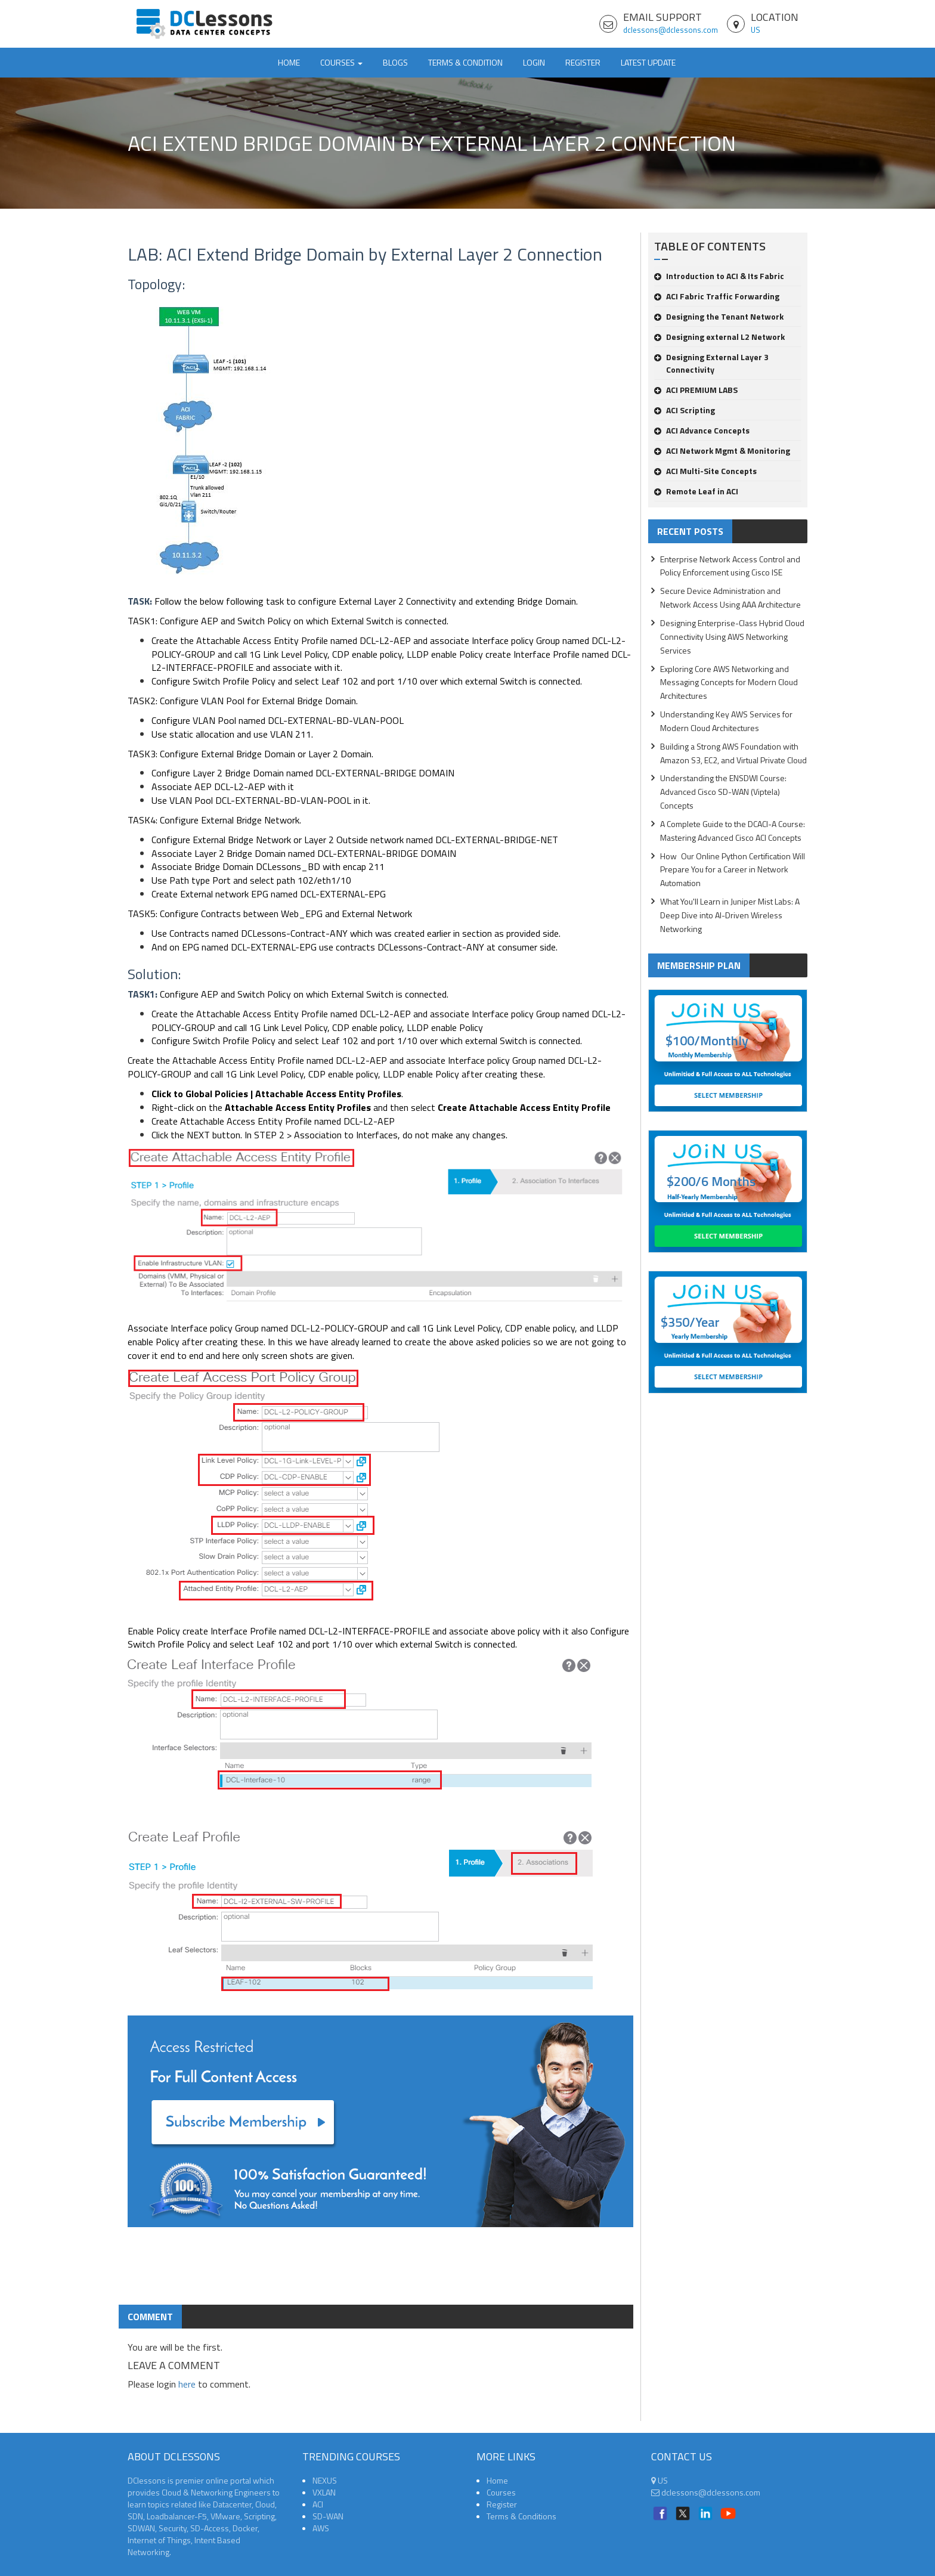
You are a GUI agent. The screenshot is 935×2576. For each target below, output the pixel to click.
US (755, 30)
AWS (320, 2528)
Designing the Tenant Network (719, 316)
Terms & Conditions (521, 2516)
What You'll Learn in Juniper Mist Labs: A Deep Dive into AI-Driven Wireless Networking (730, 915)
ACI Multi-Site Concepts (705, 471)
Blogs (395, 62)
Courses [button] (341, 62)
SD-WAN (327, 2516)
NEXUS (324, 2480)
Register (582, 62)
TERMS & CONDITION (465, 62)
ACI (317, 2504)
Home (289, 62)
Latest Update (648, 62)
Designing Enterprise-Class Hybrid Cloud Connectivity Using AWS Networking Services (732, 637)
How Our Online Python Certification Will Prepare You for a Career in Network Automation (732, 870)
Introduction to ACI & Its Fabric (719, 276)
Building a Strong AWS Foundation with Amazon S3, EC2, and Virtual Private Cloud (733, 753)
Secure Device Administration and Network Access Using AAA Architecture (730, 597)
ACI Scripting (684, 410)
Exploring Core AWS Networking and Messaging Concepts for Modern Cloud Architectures (729, 682)
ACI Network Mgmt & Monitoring (722, 450)
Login (534, 62)
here (187, 2384)
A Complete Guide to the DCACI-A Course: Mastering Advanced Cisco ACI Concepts (732, 831)
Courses (501, 2492)
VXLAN (324, 2492)
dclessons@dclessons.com (670, 30)
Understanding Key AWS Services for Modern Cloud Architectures (726, 721)
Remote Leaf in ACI (696, 491)
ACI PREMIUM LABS (696, 389)
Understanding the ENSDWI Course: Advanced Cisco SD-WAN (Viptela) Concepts (723, 792)
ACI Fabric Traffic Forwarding (716, 296)
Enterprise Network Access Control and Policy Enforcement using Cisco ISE (730, 566)
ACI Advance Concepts (702, 430)
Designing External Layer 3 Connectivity (711, 363)
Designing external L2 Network (719, 336)
